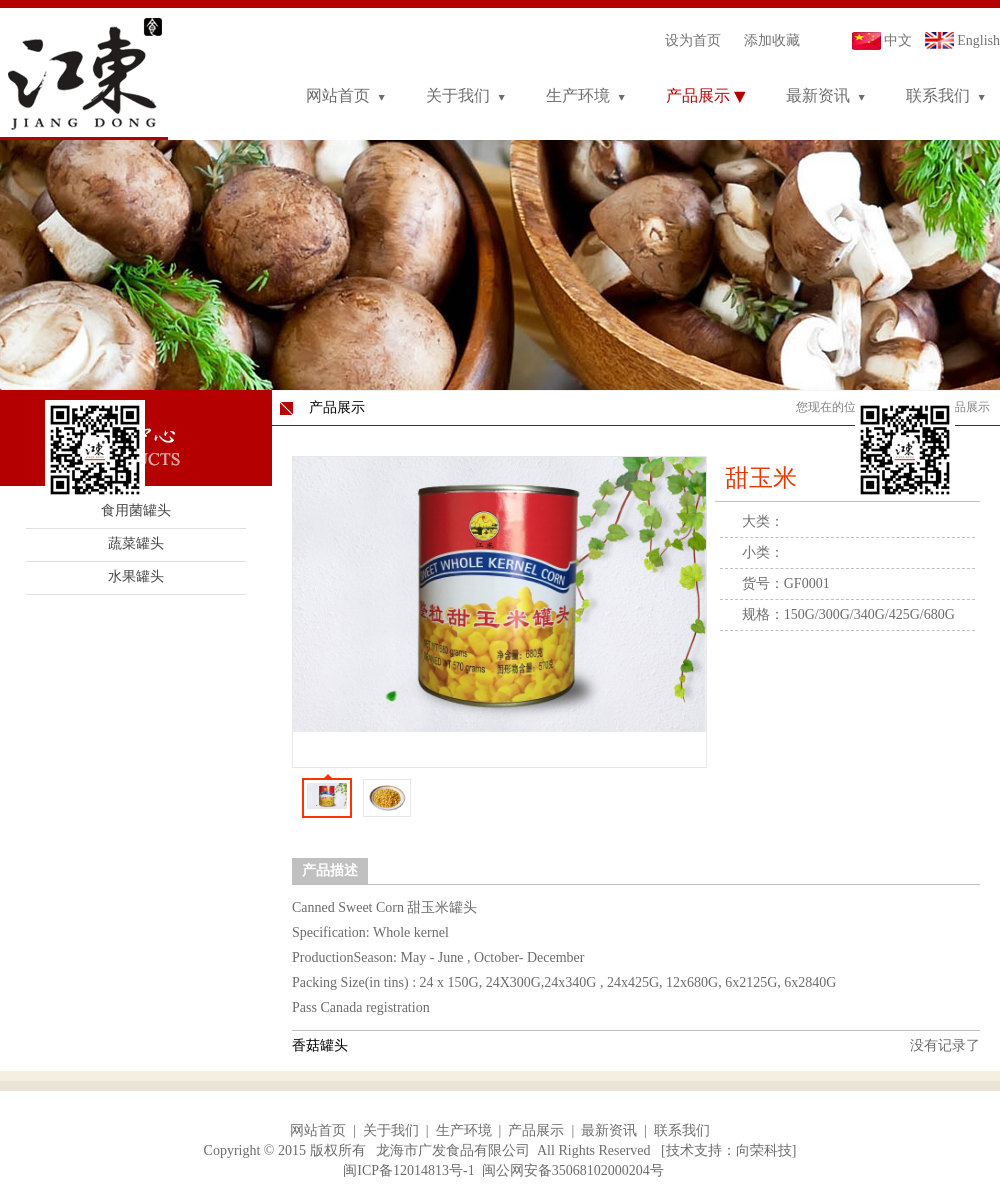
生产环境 (578, 95)
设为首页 (693, 40)
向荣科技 (764, 1150)
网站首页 (338, 95)
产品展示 (698, 95)
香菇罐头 (320, 1045)
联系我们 (938, 95)
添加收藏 (772, 40)
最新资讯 (818, 95)
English (978, 40)
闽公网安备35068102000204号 (573, 1170)
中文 (898, 40)
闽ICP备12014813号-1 (408, 1170)
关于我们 (458, 95)
